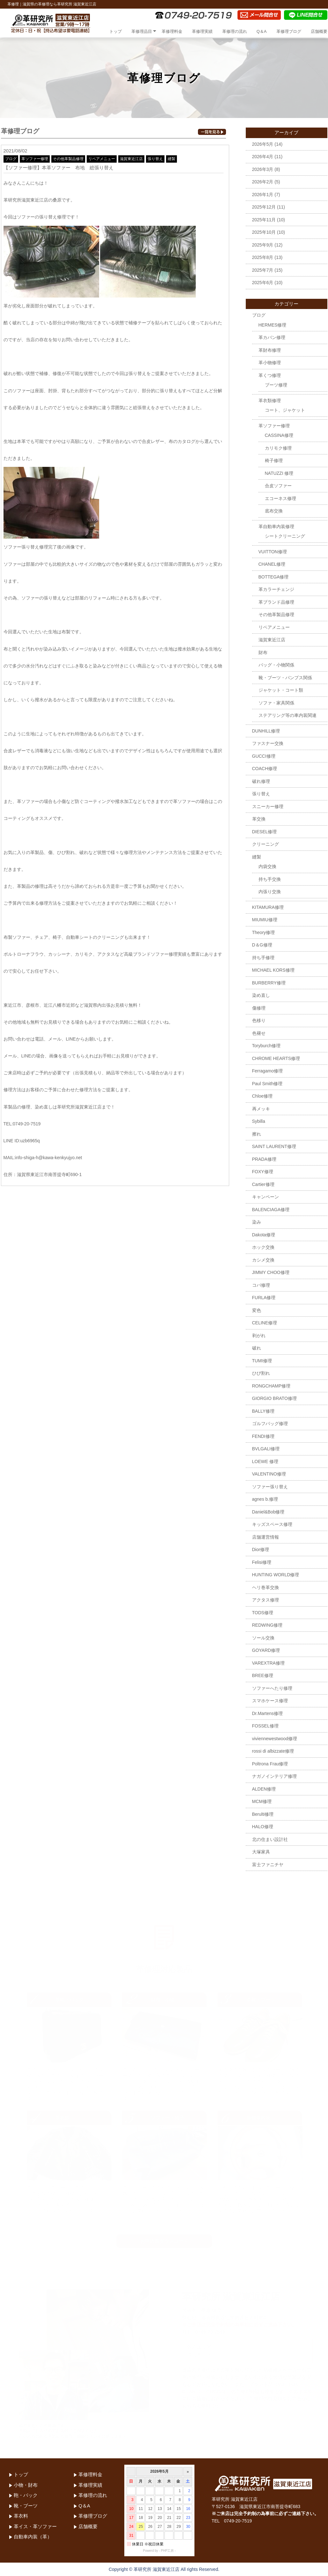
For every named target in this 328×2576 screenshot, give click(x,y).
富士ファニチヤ (267, 1864)
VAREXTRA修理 (268, 1663)
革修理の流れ (234, 31)
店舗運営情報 (265, 1537)
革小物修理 (270, 362)
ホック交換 (263, 1247)
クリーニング (265, 844)
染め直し (261, 995)
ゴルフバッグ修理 (270, 1423)
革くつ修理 (270, 375)
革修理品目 (141, 31)
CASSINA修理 (279, 435)
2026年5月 (262, 144)
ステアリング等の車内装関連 (288, 715)
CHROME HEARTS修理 (276, 1058)
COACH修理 (264, 768)
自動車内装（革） (33, 2536)
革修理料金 (172, 31)
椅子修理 (274, 460)
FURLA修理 (264, 1297)
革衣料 (21, 2516)
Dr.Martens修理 (267, 1713)
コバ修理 (261, 1285)
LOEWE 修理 (265, 1461)
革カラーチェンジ (276, 589)
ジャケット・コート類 (281, 690)
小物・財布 (26, 2485)
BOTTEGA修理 (274, 576)
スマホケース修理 (270, 1700)
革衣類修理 (270, 400)
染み (256, 1222)
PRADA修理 (264, 1159)
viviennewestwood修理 (274, 1738)
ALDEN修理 (264, 1789)
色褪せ (259, 1033)
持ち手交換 (270, 879)
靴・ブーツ (26, 2505)
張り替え (155, 159)
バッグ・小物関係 (276, 664)
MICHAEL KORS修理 (273, 970)
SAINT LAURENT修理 (274, 1146)
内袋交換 (267, 866)
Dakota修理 (263, 1234)
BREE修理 (262, 1675)
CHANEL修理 (272, 564)
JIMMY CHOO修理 (270, 1272)
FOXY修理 (262, 1171)
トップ (115, 31)
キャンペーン (265, 1196)
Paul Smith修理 (267, 1083)
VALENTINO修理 (269, 1473)
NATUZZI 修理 (279, 473)
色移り (259, 1020)
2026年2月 (262, 181)
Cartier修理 (263, 1184)
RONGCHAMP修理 (271, 1385)
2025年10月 (264, 232)
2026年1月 (262, 194)
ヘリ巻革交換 (265, 1587)
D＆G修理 (262, 944)
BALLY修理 (263, 1411)
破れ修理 (261, 781)
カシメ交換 (263, 1259)
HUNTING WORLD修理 (275, 1574)
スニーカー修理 (267, 806)
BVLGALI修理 (266, 1448)
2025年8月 (262, 257)
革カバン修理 (272, 337)
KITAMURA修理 (268, 907)
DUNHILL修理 (266, 730)
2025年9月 (262, 244)
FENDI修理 (263, 1436)
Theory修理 (263, 932)
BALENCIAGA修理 (270, 1209)
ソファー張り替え (270, 1486)
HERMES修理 (273, 325)
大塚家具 (261, 1851)
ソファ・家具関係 (276, 702)
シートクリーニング (285, 536)
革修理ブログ (288, 31)
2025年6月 (262, 282)
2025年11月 (264, 219)
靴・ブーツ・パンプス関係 (285, 677)
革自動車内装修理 (276, 526)
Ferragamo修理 (267, 1070)
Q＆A (262, 31)
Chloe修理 (262, 1096)
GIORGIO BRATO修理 (274, 1398)
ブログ (11, 159)
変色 (256, 1310)
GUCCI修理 (263, 756)
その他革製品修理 (68, 159)
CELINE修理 (264, 1322)
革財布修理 (270, 350)
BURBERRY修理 (269, 982)
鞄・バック (26, 2495)
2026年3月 (262, 169)
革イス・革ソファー (35, 2526)
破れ (256, 1348)
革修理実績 (202, 31)
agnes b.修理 (265, 1499)
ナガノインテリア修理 (274, 1776)
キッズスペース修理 (272, 1524)
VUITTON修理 (273, 551)
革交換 (259, 818)
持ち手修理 (263, 957)
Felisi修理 (262, 1562)
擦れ (256, 1134)
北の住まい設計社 (270, 1839)
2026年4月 (262, 156)
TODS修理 (262, 1612)
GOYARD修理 (266, 1650)
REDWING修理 (267, 1625)
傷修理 (259, 1008)
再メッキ (261, 1108)
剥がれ (259, 1335)
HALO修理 (262, 1826)
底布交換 (274, 510)
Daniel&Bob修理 (268, 1511)
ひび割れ (261, 1373)
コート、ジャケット (285, 410)
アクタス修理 (265, 1599)
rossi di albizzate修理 (273, 1751)
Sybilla (258, 1121)
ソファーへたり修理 (272, 1688)
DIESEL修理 (264, 831)
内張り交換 (270, 891)
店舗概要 (319, 31)
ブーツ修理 (276, 384)
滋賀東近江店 (131, 159)
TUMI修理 (262, 1360)
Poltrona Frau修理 (270, 1763)
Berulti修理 (263, 1814)
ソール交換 (263, 1637)
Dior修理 (260, 1549)
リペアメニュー (101, 159)
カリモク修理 (278, 448)
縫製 (171, 159)
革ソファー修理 (34, 159)
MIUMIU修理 (264, 919)
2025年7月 (262, 270)
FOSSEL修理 (265, 1725)
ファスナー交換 (267, 743)
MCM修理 (262, 1801)
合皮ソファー (278, 485)
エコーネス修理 (280, 498)
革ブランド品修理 (276, 602)
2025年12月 (264, 207)
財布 (263, 652)
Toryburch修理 (266, 1045)
